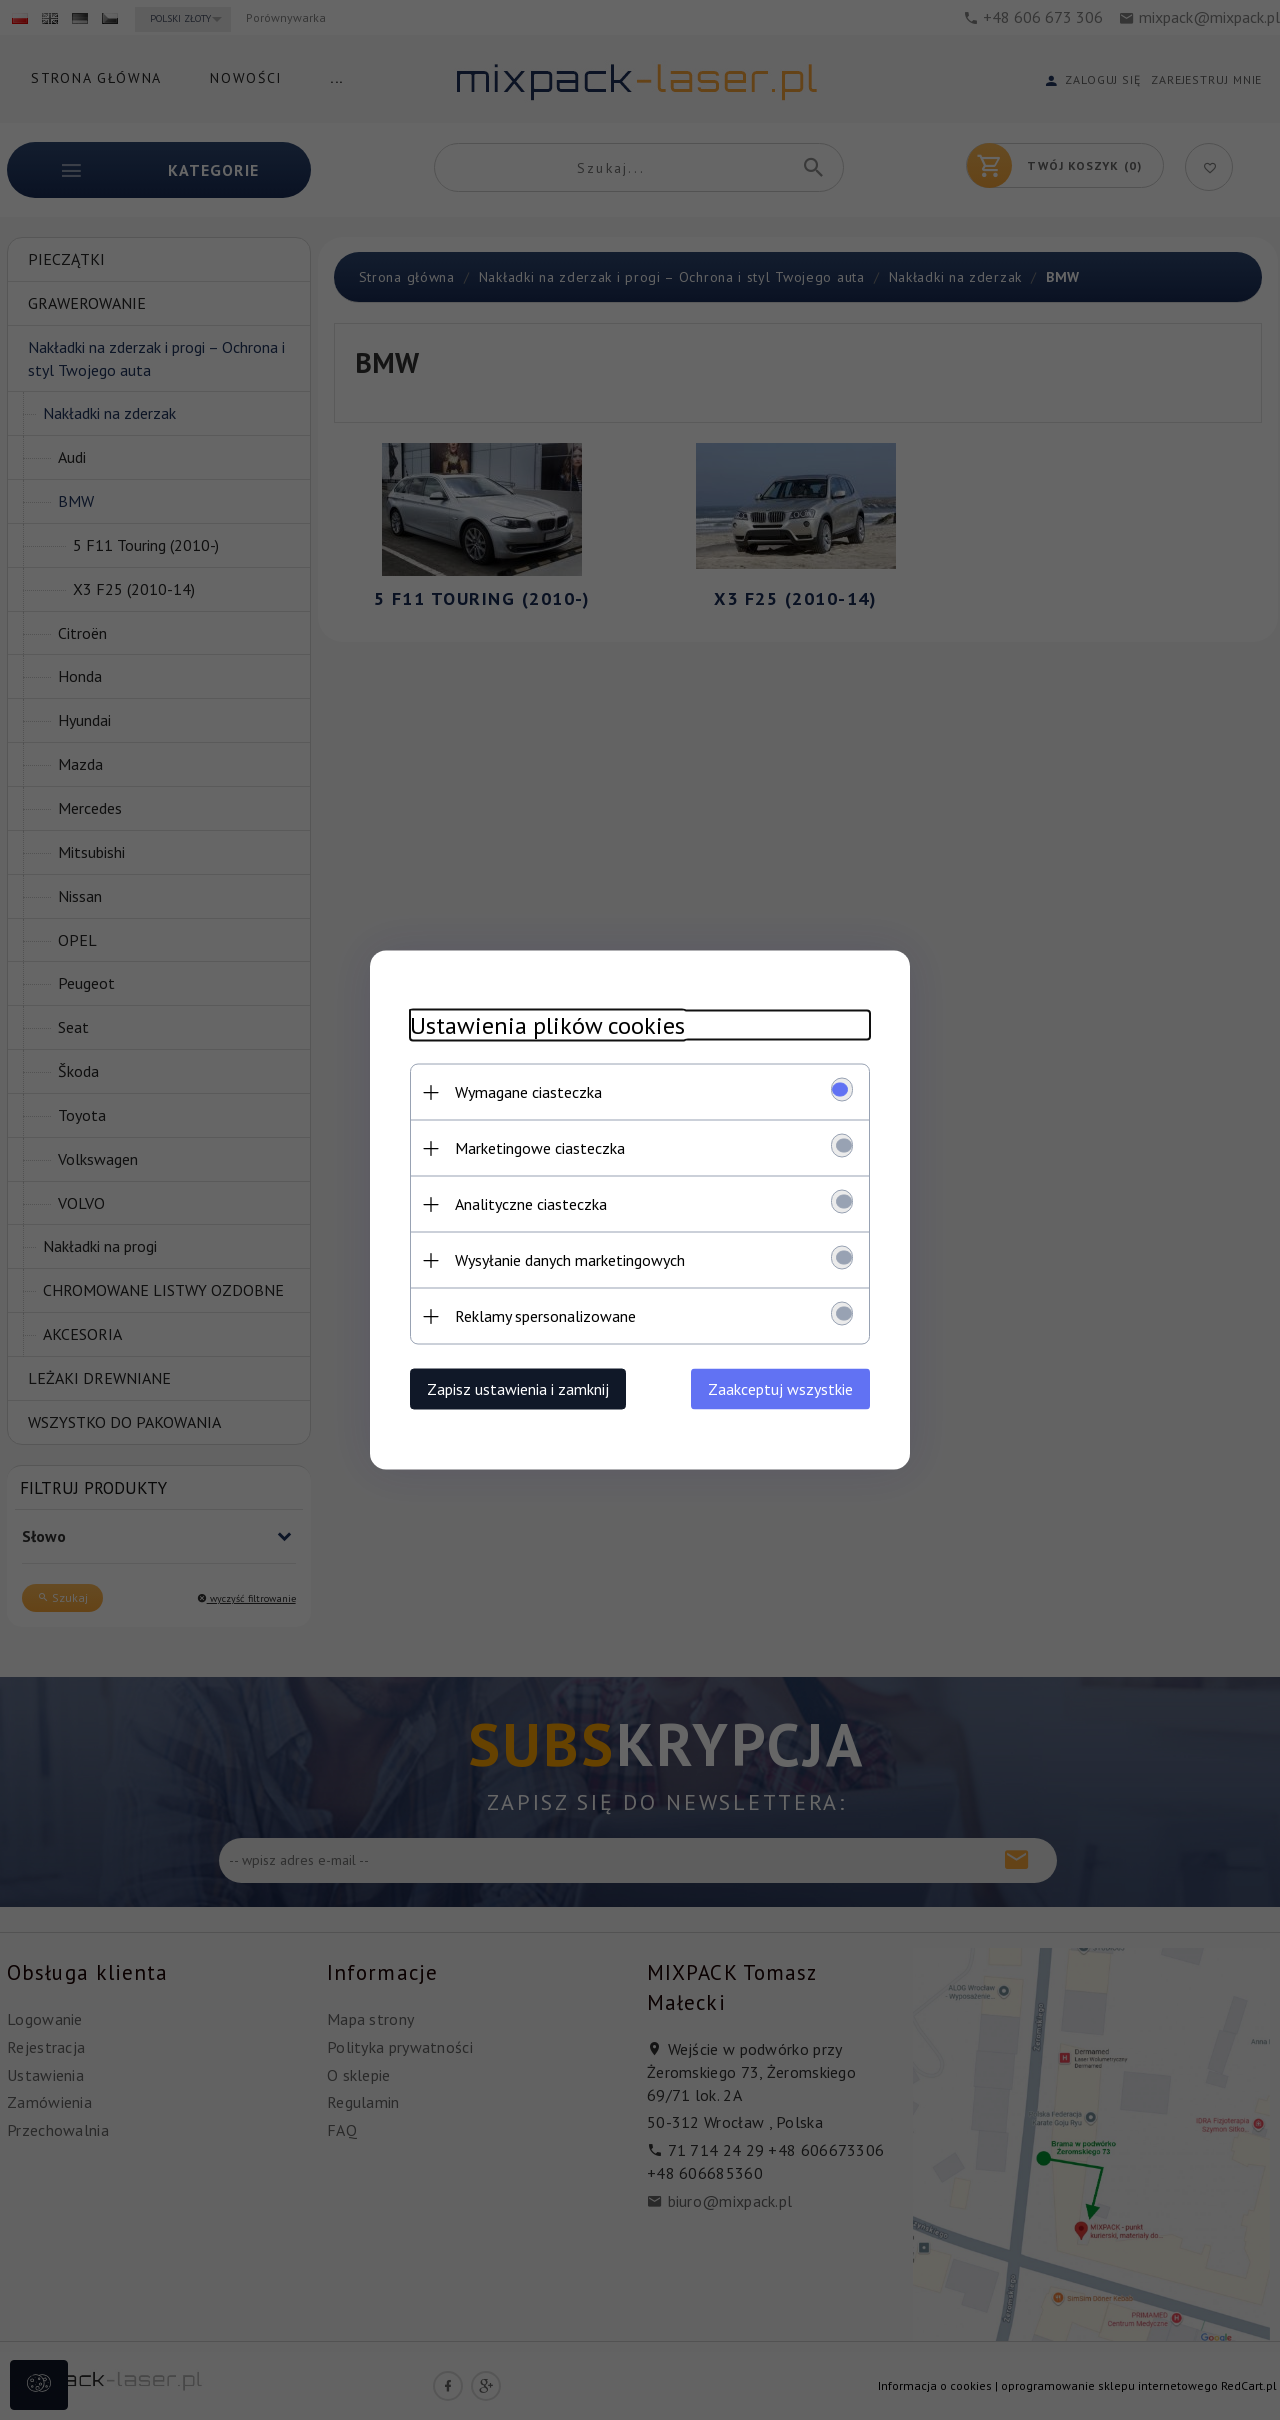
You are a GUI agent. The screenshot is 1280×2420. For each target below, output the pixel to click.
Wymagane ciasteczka (528, 1092)
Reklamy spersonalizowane (545, 1316)
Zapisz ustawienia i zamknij (518, 1389)
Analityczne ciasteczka (531, 1204)
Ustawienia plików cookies (547, 1025)
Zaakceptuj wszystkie (780, 1389)
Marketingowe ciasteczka (540, 1148)
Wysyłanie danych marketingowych (570, 1260)
